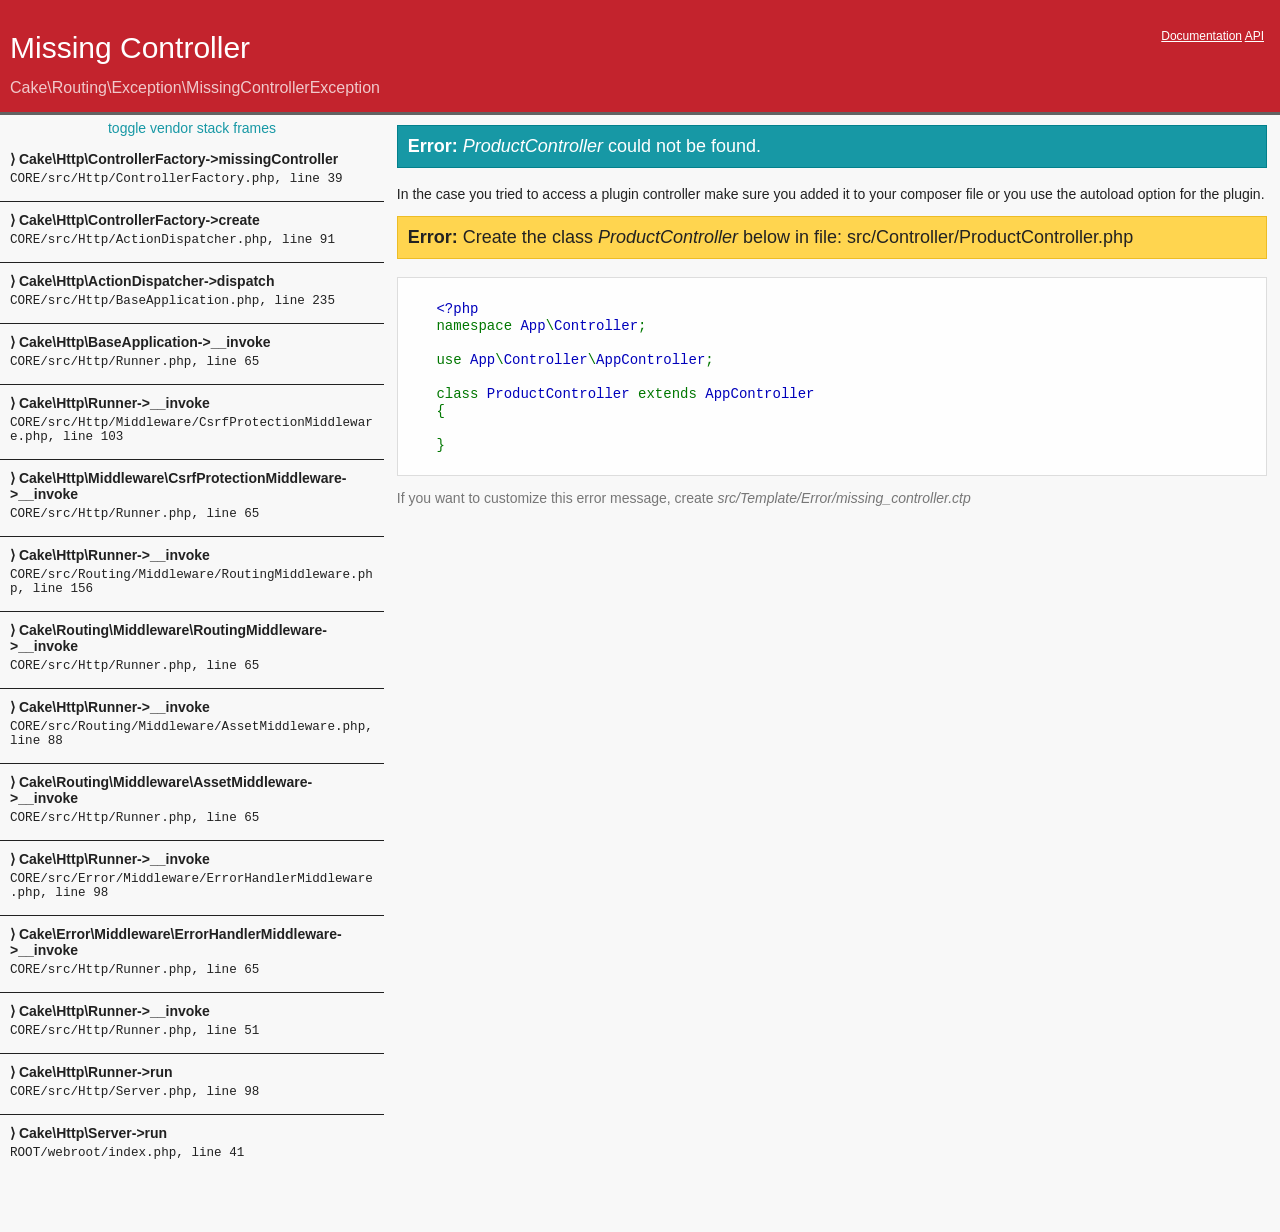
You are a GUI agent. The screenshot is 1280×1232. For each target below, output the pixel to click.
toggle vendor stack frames (192, 128)
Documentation (1201, 36)
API (1254, 36)
